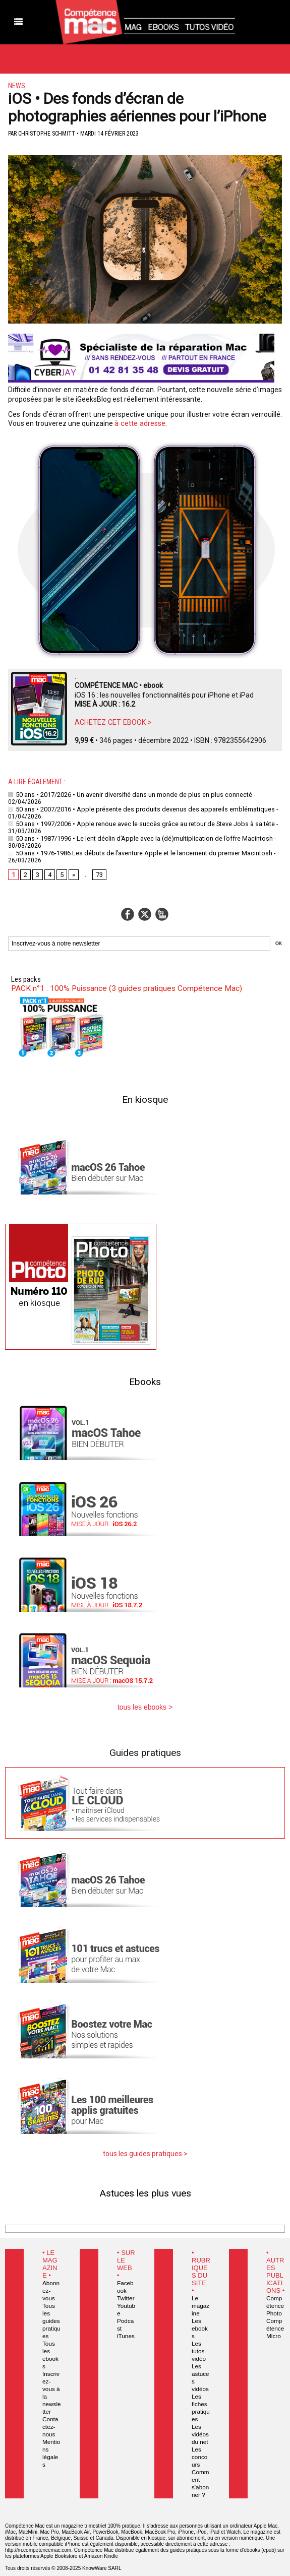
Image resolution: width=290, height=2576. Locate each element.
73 (99, 872)
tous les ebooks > (145, 1705)
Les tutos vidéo (198, 2340)
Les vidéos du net (199, 2416)
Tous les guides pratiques (50, 2310)
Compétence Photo (274, 2302)
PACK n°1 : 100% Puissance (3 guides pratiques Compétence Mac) (121, 985)
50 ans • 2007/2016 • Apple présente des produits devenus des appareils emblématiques (135, 808)
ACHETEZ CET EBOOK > (112, 722)
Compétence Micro (274, 2325)
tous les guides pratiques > (145, 2151)
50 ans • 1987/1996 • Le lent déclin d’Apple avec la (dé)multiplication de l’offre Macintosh (135, 836)
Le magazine (200, 2302)
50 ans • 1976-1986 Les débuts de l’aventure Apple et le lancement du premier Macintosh (136, 850)
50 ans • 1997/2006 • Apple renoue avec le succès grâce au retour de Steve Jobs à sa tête (138, 822)
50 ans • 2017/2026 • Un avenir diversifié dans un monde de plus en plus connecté (127, 794)
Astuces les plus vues (145, 2190)
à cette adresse (139, 423)
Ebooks (145, 1379)
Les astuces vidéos (201, 2363)
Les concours (200, 2438)
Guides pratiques (145, 1750)
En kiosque (145, 1097)
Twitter (125, 2295)
